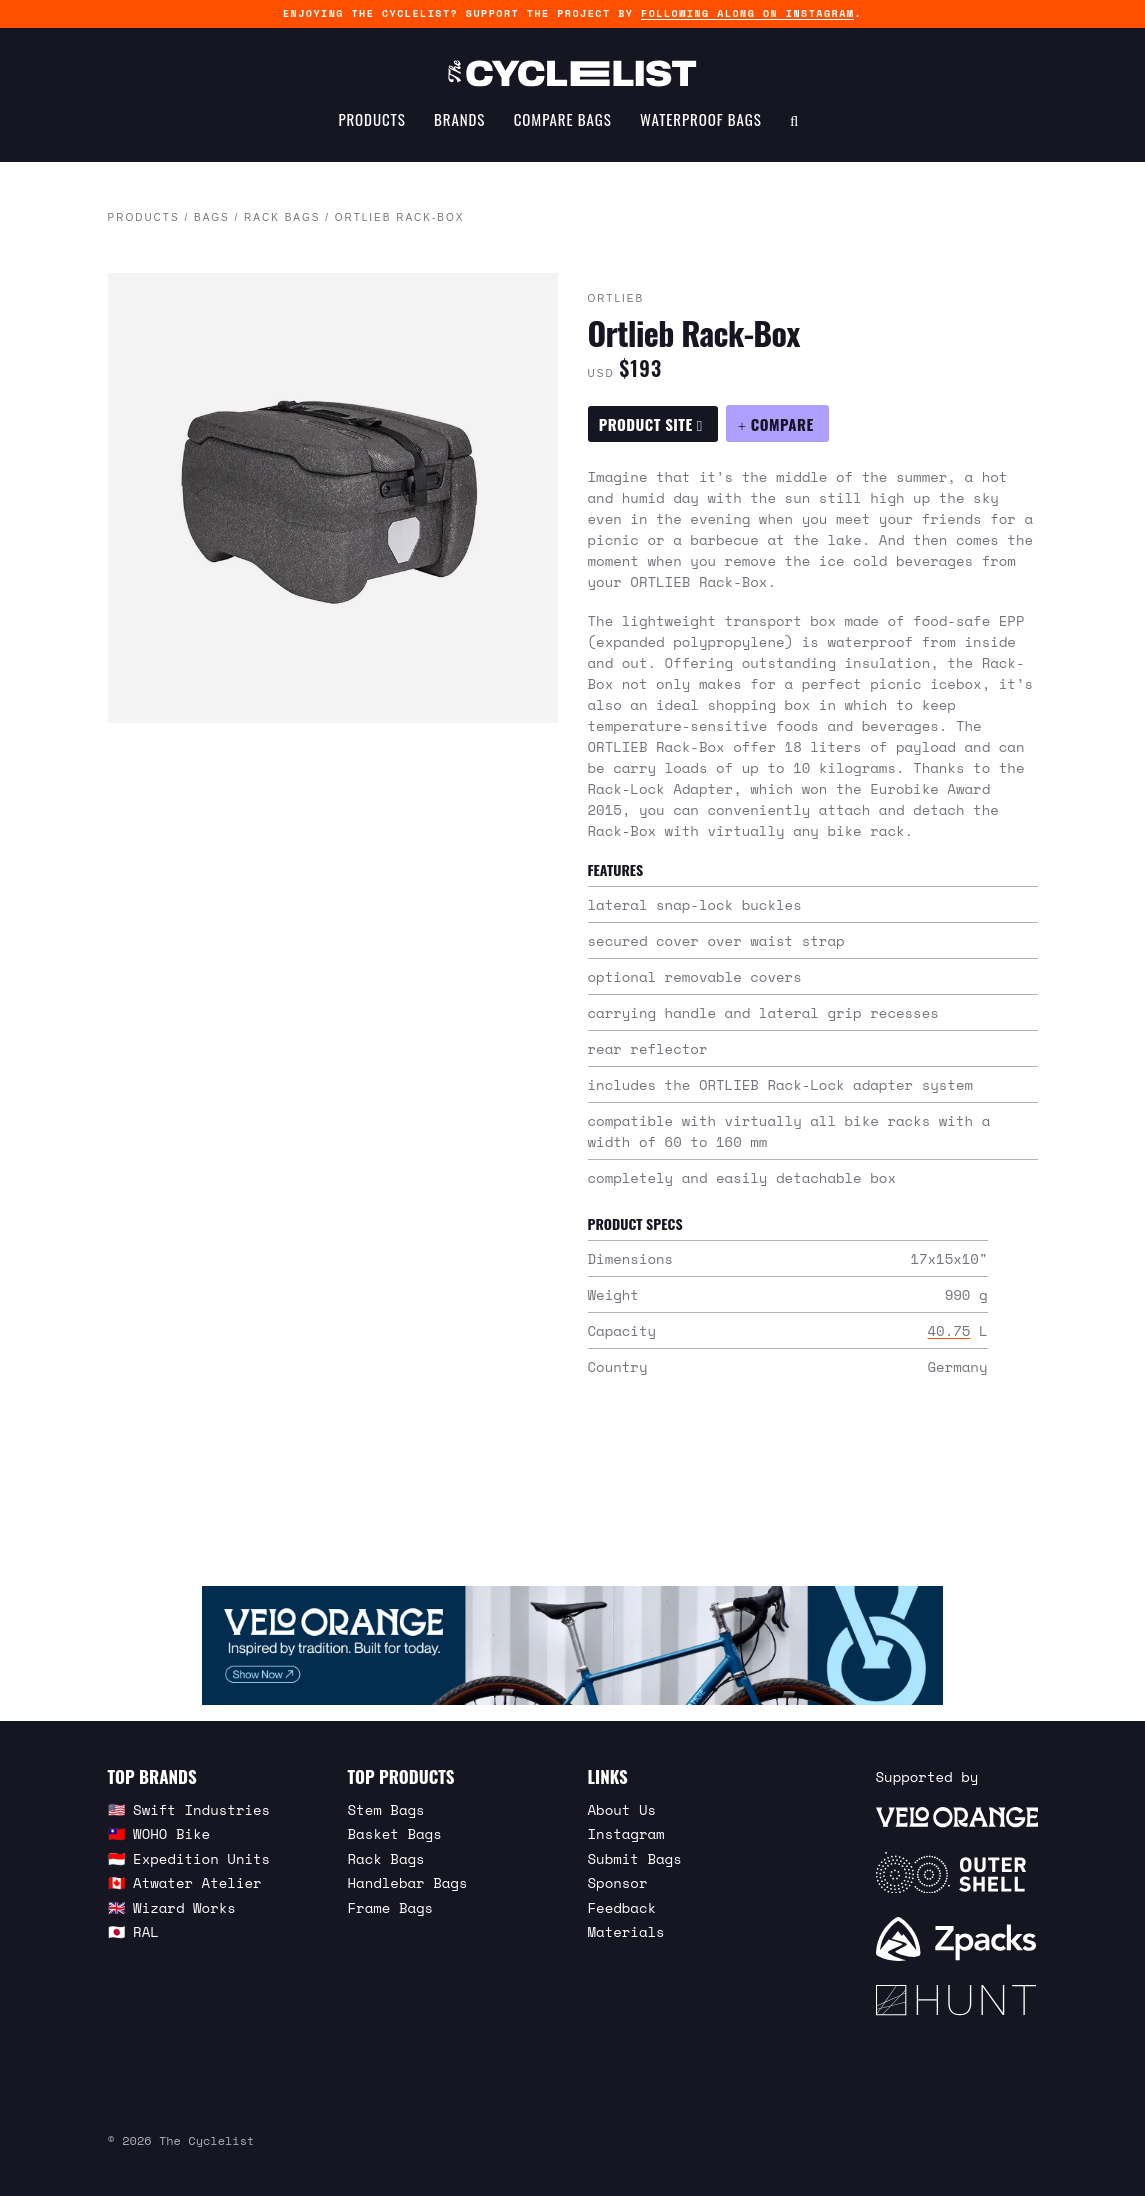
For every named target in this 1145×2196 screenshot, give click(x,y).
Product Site (651, 424)
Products (371, 126)
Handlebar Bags (408, 1882)
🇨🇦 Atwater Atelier (185, 1882)
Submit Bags (635, 1858)
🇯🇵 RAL (133, 1931)
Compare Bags (563, 126)
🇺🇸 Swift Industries (189, 1809)
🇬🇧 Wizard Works (172, 1907)
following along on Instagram (747, 13)
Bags (212, 218)
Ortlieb (616, 299)
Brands (459, 126)
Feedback (622, 1907)
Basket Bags (395, 1833)
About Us (622, 1809)
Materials (626, 1931)
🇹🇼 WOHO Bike (159, 1833)
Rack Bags (282, 218)
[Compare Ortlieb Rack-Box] (777, 423)
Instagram (626, 1833)
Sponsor (618, 1882)
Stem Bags (386, 1809)
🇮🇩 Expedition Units (189, 1858)
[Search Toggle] (794, 126)
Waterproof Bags (701, 126)
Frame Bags (391, 1907)
